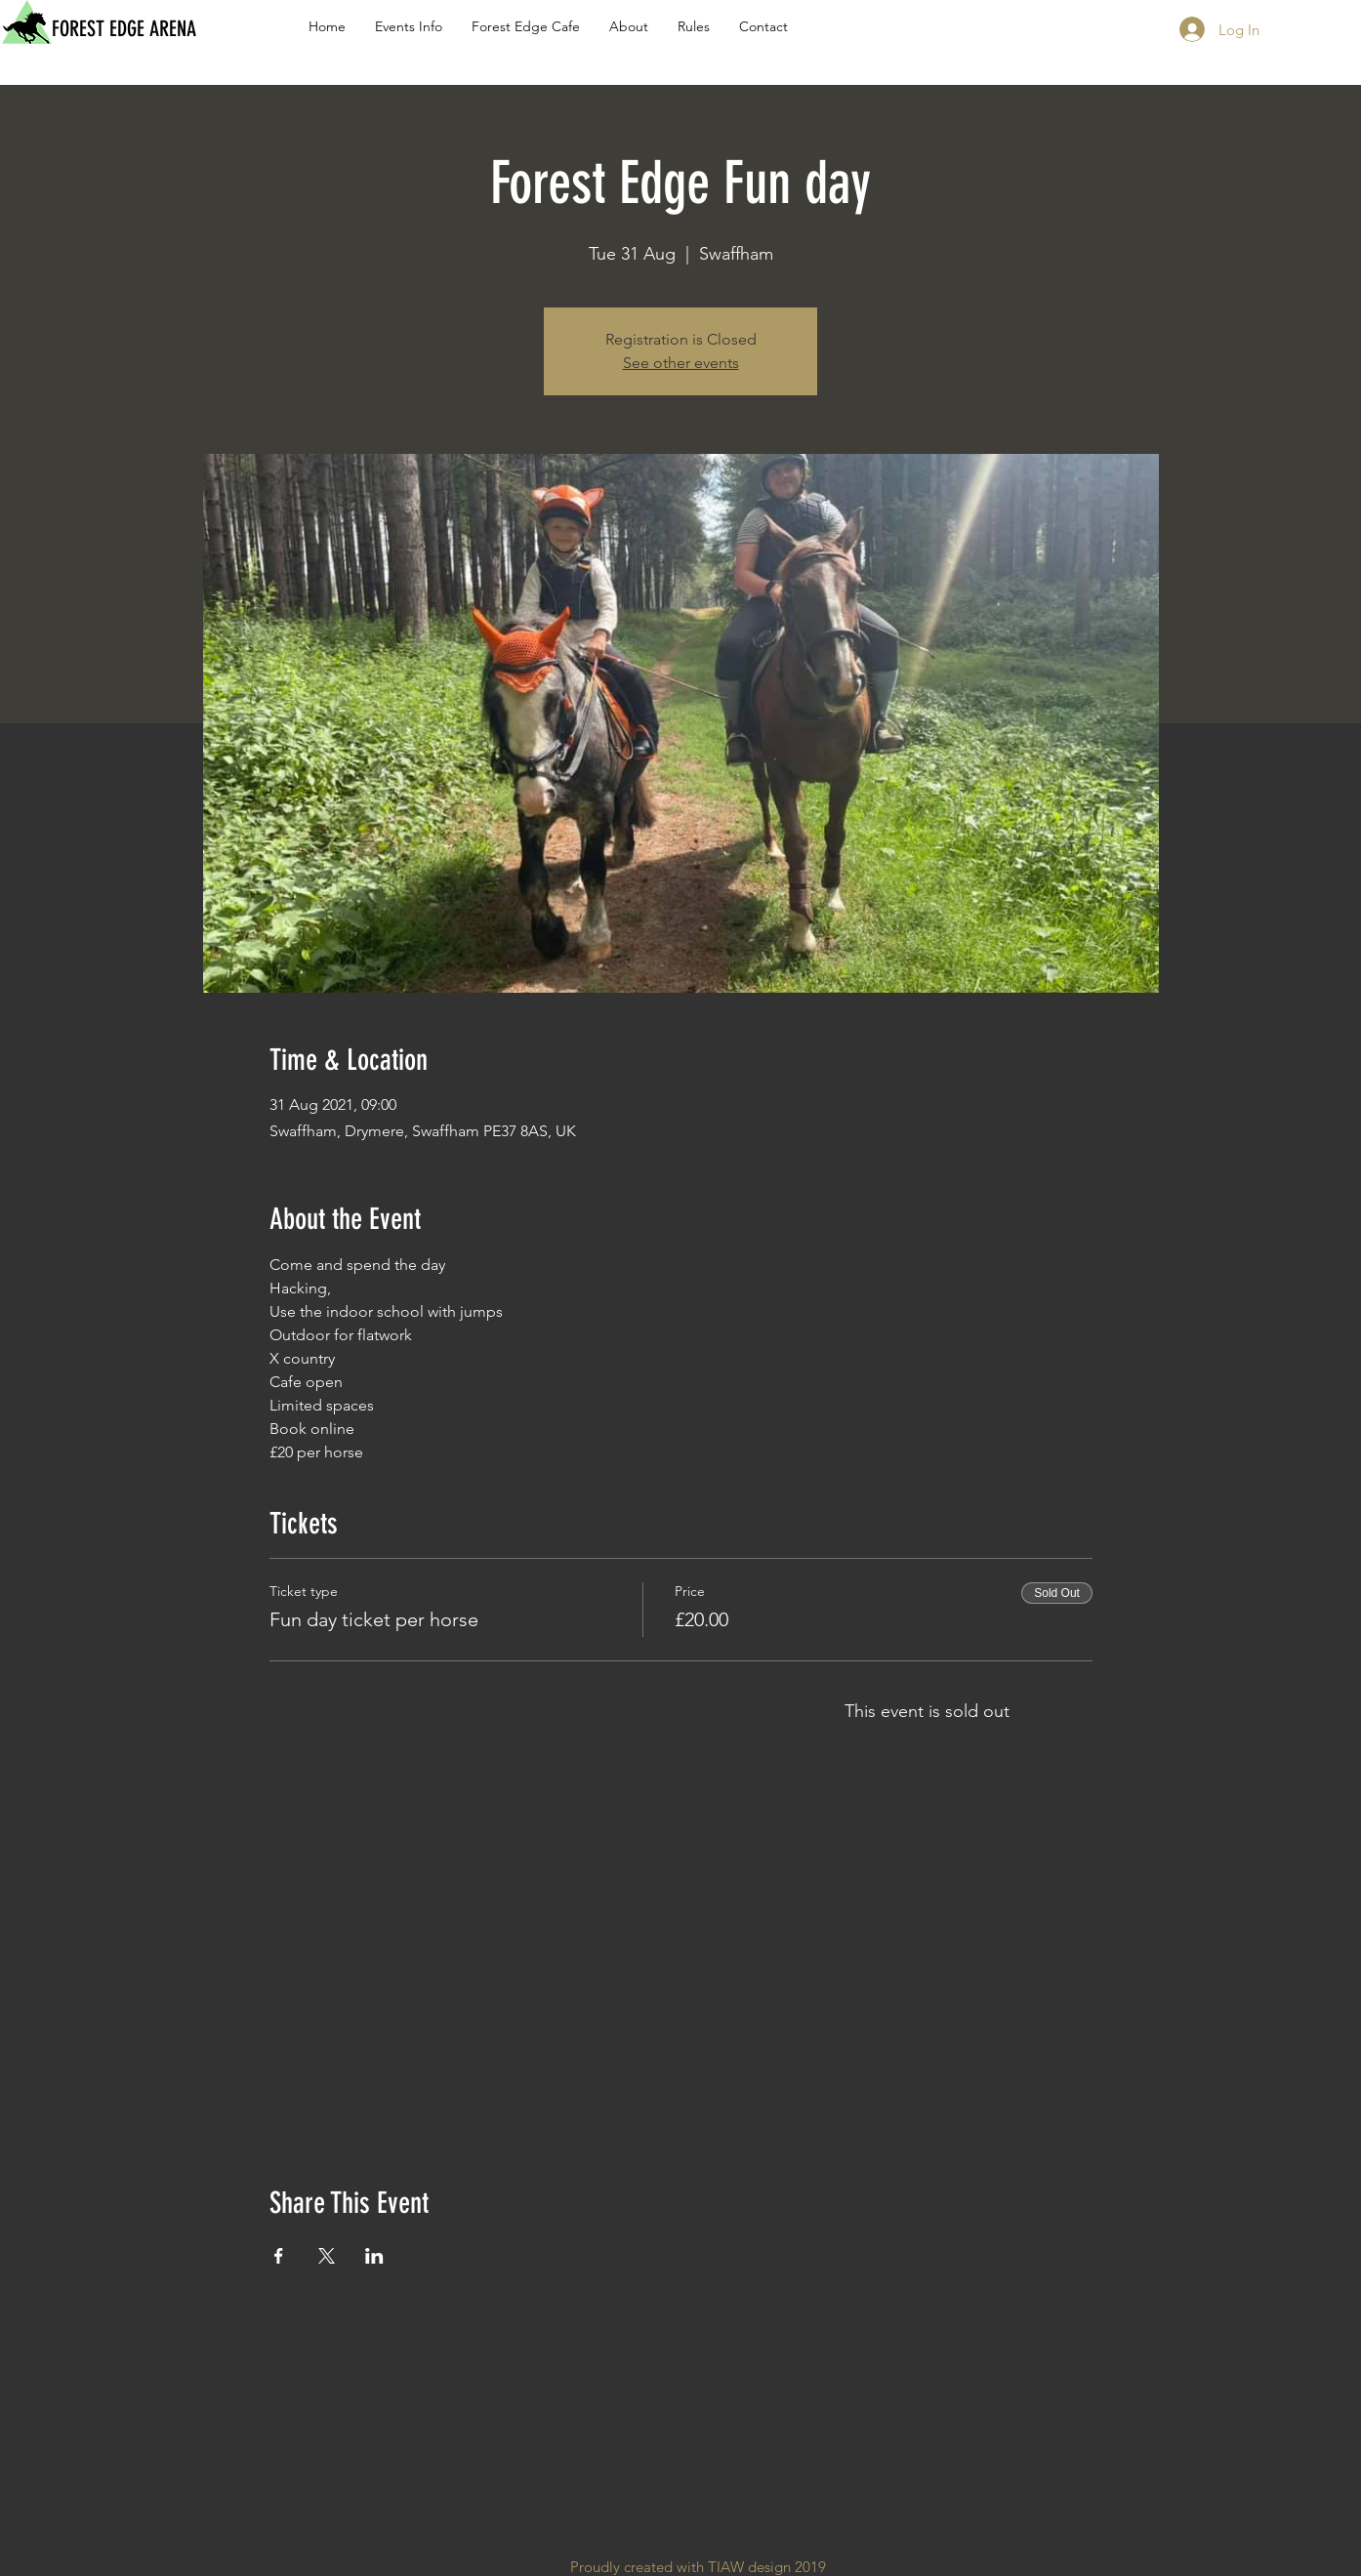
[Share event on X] (326, 2256)
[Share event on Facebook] (278, 2256)
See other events (681, 362)
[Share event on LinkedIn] (374, 2256)
